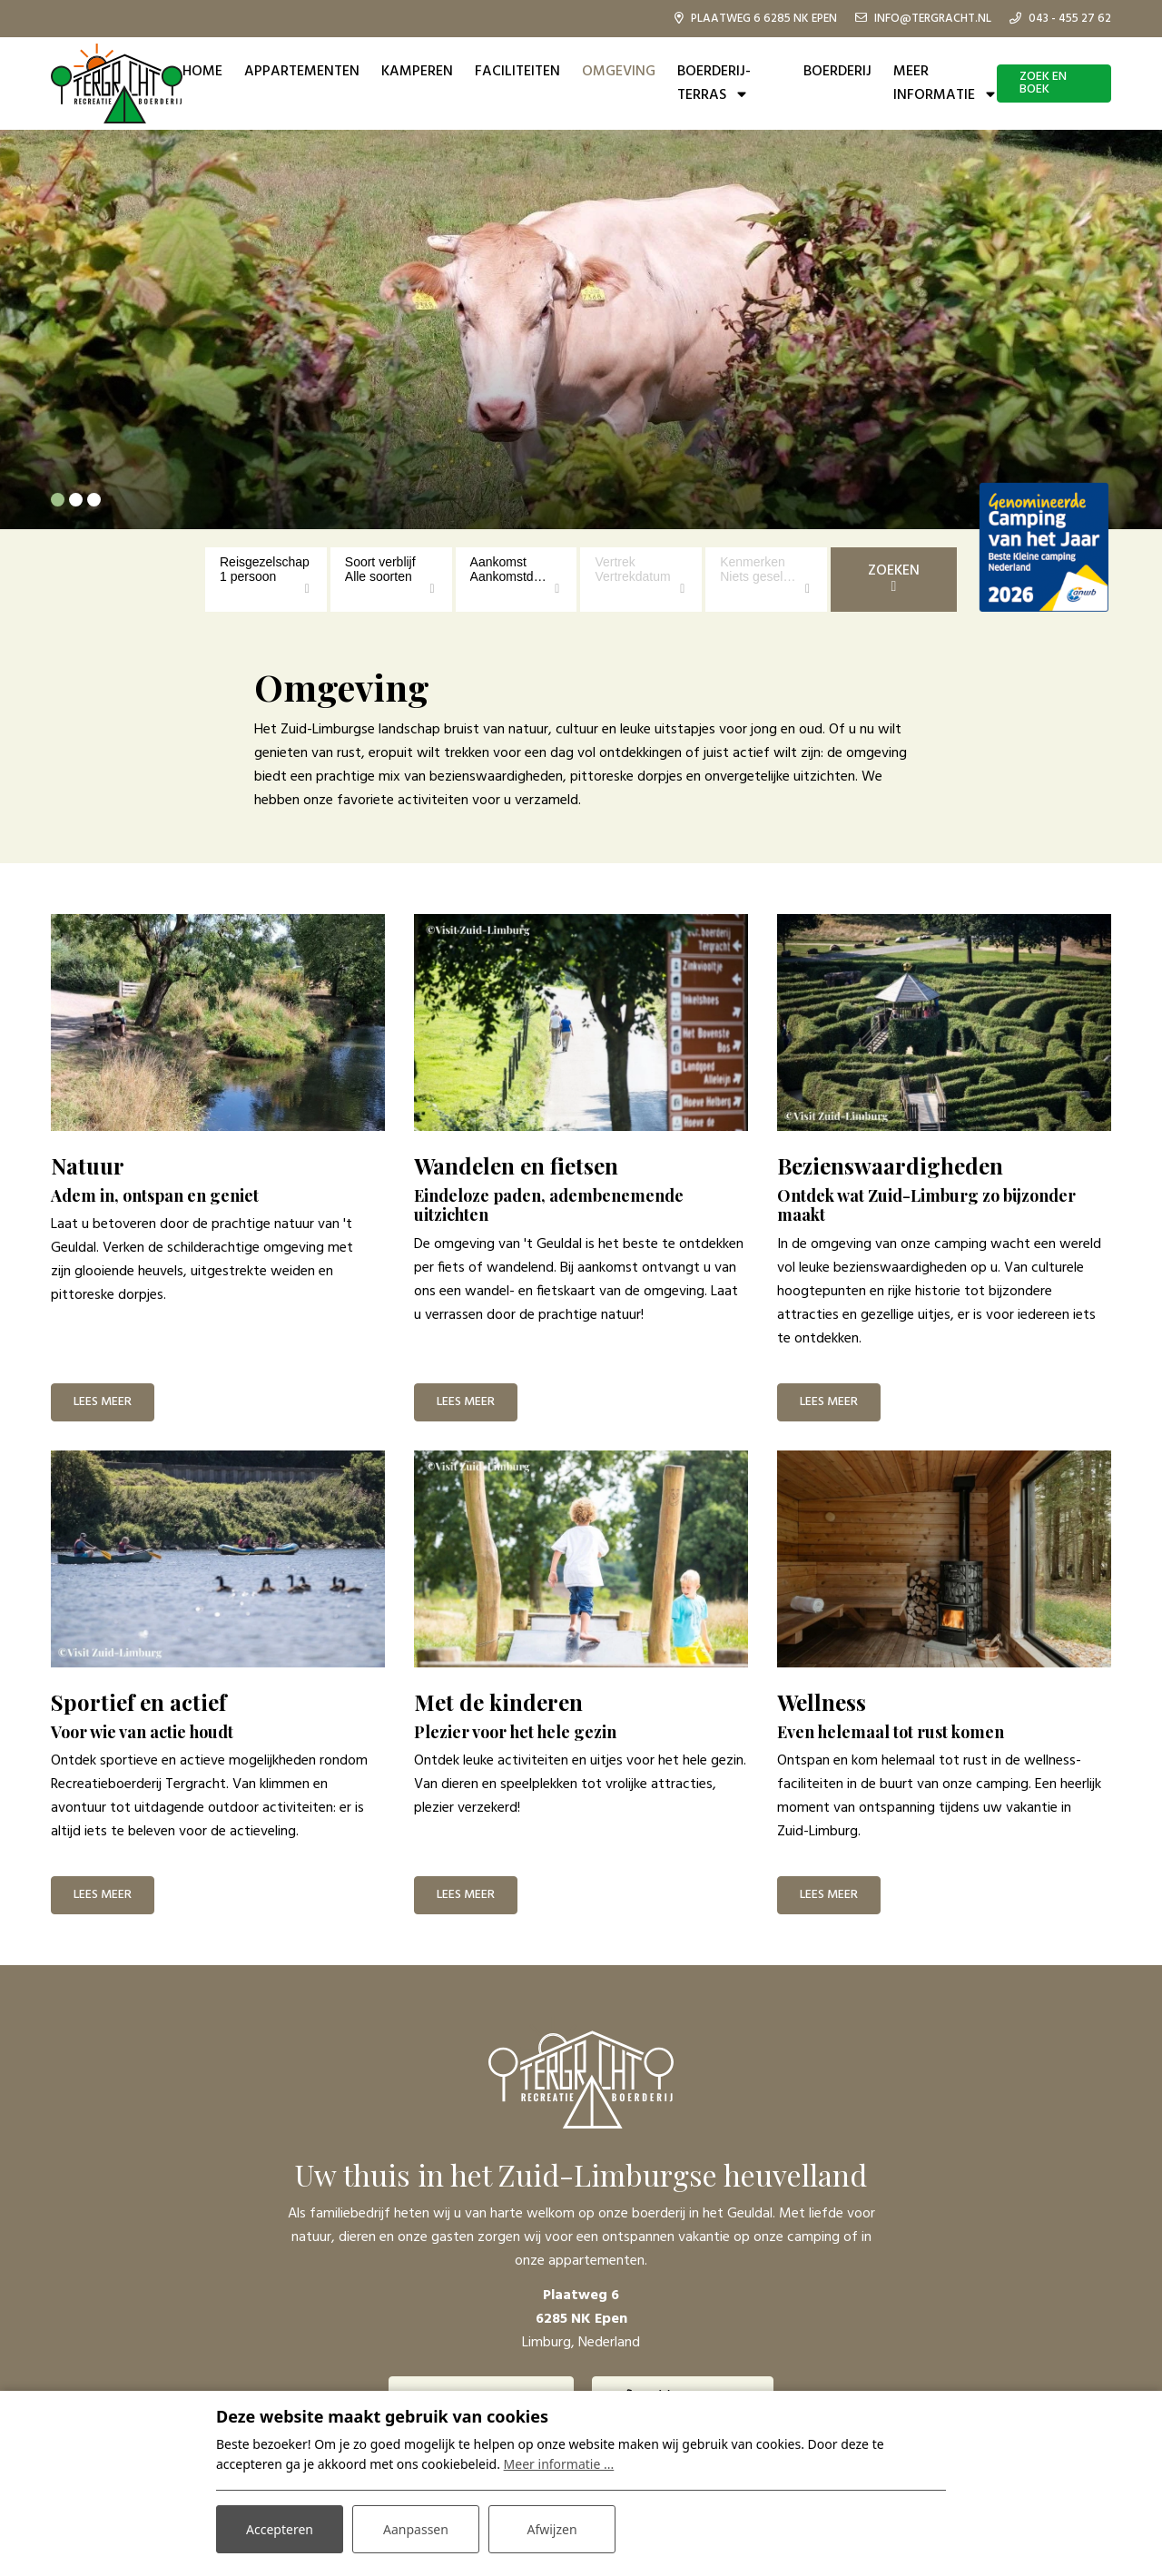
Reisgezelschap (265, 562)
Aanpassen (415, 2529)
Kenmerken (752, 562)
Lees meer (103, 1401)
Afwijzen (551, 2529)
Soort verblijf (380, 562)
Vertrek (615, 562)
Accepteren (279, 2529)
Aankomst (498, 562)
